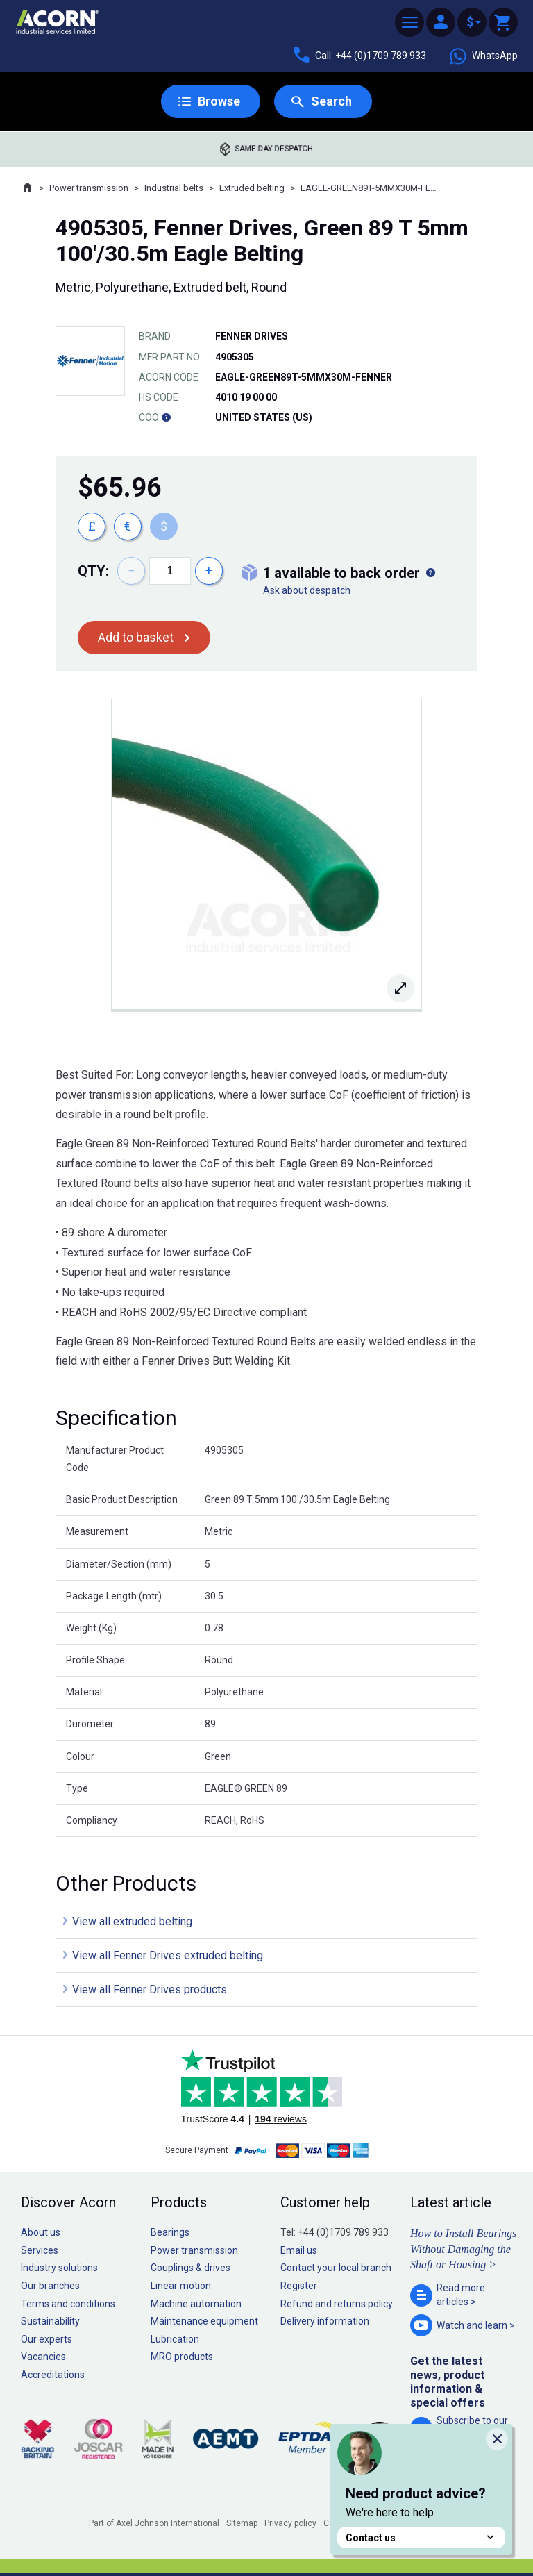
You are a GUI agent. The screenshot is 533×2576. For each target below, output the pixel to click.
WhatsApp (483, 56)
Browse (219, 101)
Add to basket (136, 637)
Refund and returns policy (336, 2303)
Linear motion (181, 2285)
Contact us (421, 2537)
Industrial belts (173, 188)
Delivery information (324, 2321)
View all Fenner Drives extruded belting (167, 1955)
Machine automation (196, 2303)
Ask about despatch (306, 590)
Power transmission (88, 188)
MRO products (182, 2356)
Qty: (93, 571)
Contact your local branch (335, 2267)
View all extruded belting (132, 1921)
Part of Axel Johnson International (154, 2523)
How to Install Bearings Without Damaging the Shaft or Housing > (463, 2248)
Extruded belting (252, 188)
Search (331, 101)
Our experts (46, 2339)
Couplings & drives (190, 2267)
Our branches (50, 2285)
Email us (298, 2250)
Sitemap (241, 2523)
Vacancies (43, 2356)
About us (40, 2232)
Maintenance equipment (204, 2321)
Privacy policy (290, 2523)
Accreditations (53, 2374)
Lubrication (175, 2339)
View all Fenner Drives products (149, 1989)
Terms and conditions (68, 2303)
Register (298, 2285)
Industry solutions (59, 2267)
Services (39, 2250)
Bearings (170, 2232)
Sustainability (50, 2321)
